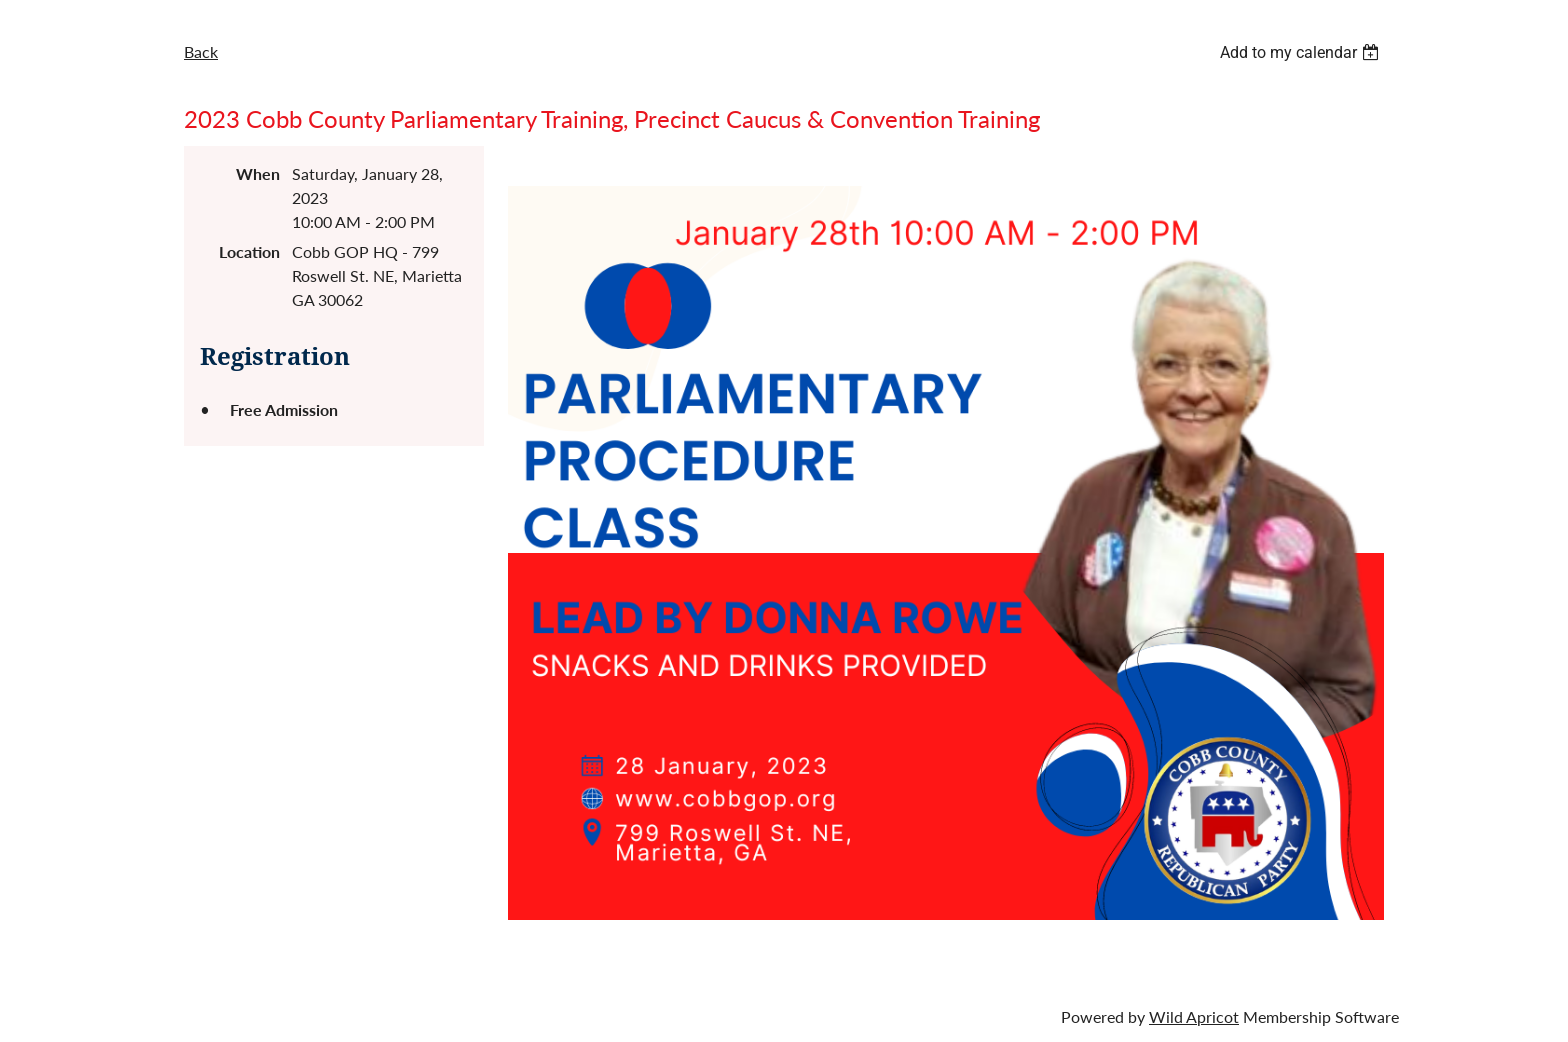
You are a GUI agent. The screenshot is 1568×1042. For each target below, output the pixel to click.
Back (201, 51)
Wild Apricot (1194, 1016)
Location (249, 251)
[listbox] (1302, 52)
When (258, 173)
